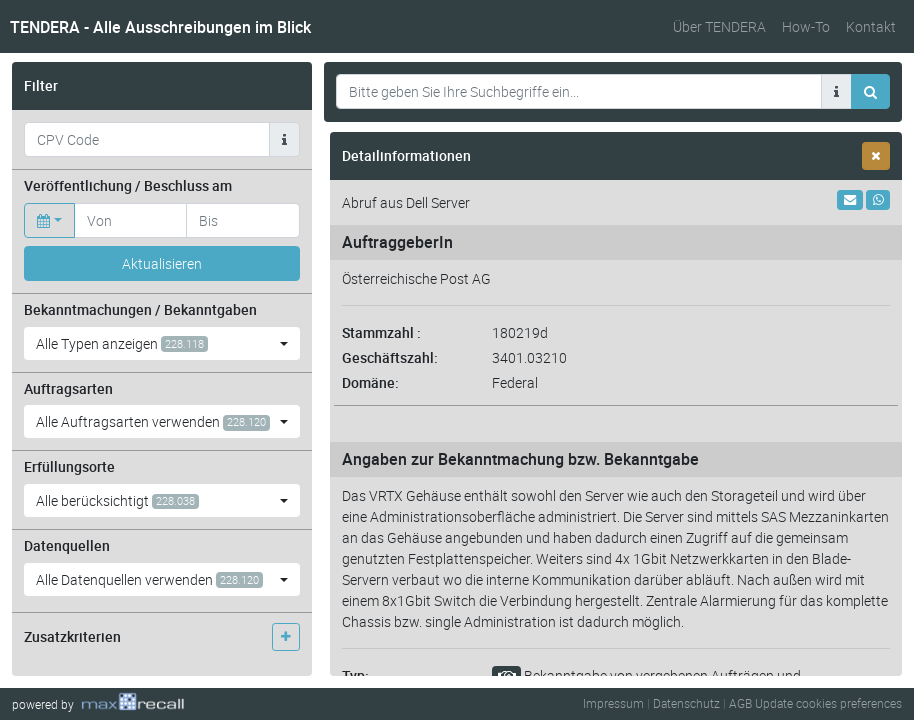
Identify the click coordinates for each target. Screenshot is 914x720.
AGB (740, 703)
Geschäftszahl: (390, 357)
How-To (806, 26)
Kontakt (871, 26)
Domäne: (370, 382)
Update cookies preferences (828, 703)
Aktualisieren (162, 263)
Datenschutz (686, 703)
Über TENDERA (719, 26)
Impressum (613, 703)
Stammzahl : (381, 332)
